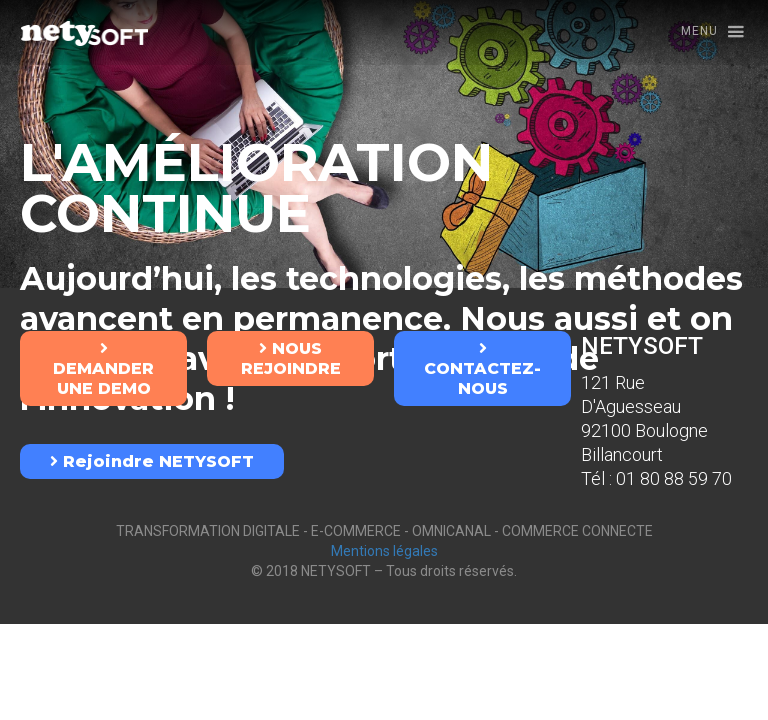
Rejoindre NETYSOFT (152, 461)
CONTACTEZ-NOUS (482, 369)
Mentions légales (384, 551)
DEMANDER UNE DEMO (103, 369)
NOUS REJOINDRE (291, 358)
